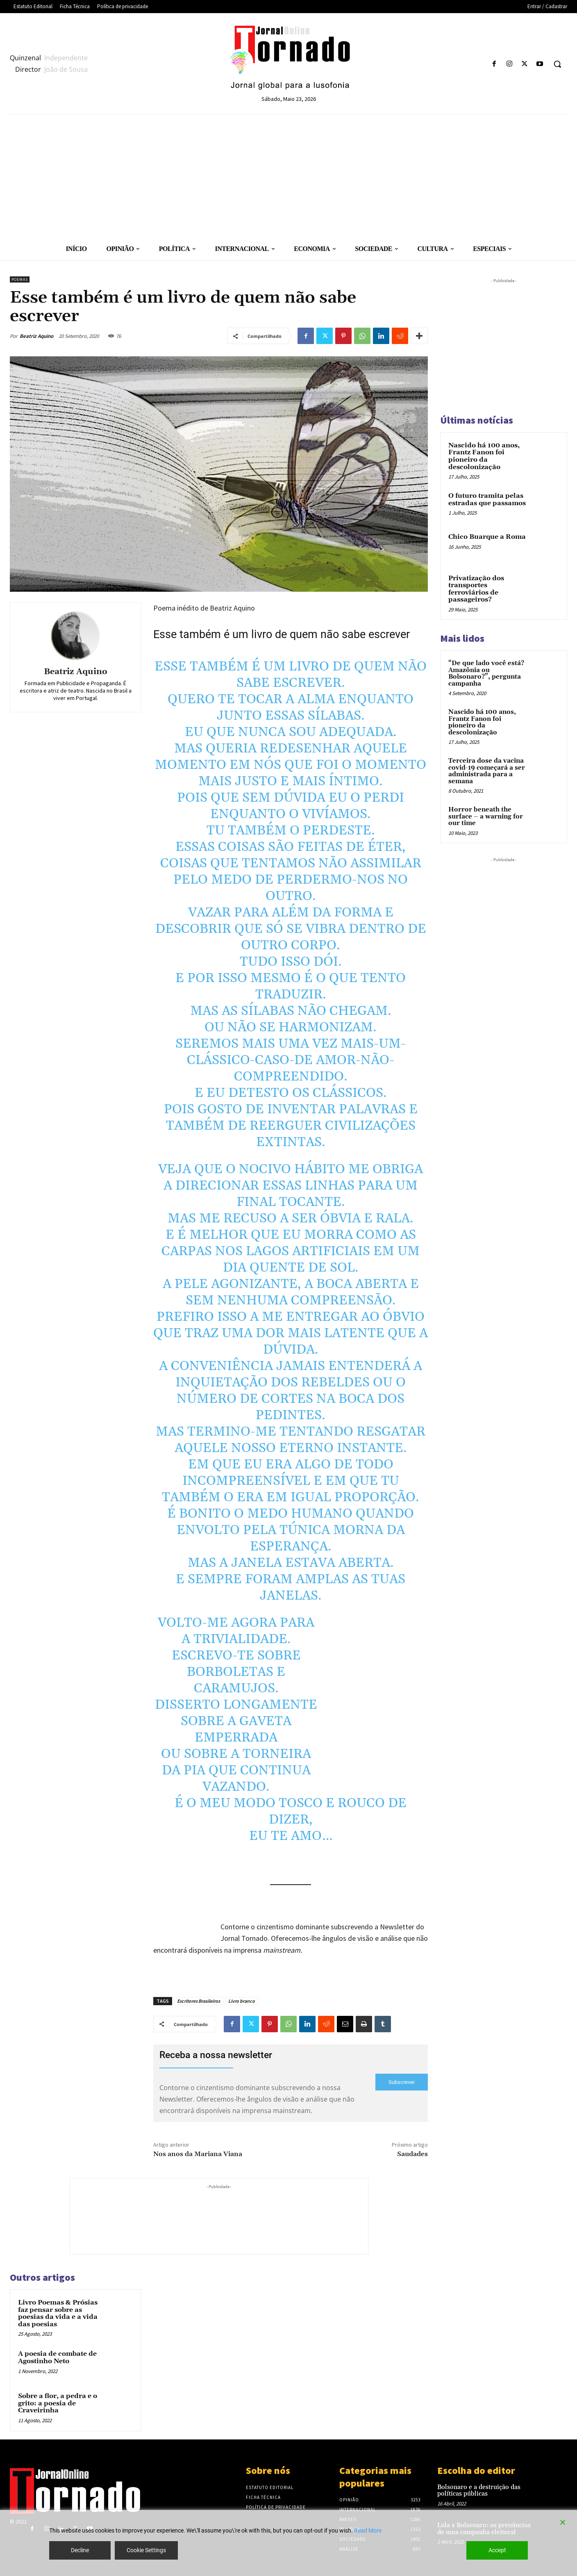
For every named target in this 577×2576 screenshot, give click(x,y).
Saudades (412, 2154)
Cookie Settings (146, 2550)
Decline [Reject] (80, 2550)
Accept (497, 2550)
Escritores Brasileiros (198, 2001)
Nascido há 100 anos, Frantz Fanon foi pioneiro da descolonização (484, 456)
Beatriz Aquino (36, 336)
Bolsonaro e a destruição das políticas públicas (478, 2490)
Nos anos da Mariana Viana (197, 2154)
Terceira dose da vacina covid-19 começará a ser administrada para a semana (486, 771)
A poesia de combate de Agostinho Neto (57, 2357)
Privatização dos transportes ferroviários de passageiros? (476, 589)
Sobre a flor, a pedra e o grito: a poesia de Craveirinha (57, 2403)
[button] (557, 64)
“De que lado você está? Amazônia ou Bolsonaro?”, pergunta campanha (486, 673)
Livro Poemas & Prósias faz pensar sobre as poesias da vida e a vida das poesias (58, 2313)
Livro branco (241, 2001)
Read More (368, 2530)
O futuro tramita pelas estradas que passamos (487, 499)
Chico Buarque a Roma (487, 537)
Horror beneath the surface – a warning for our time (485, 816)
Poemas (20, 279)
